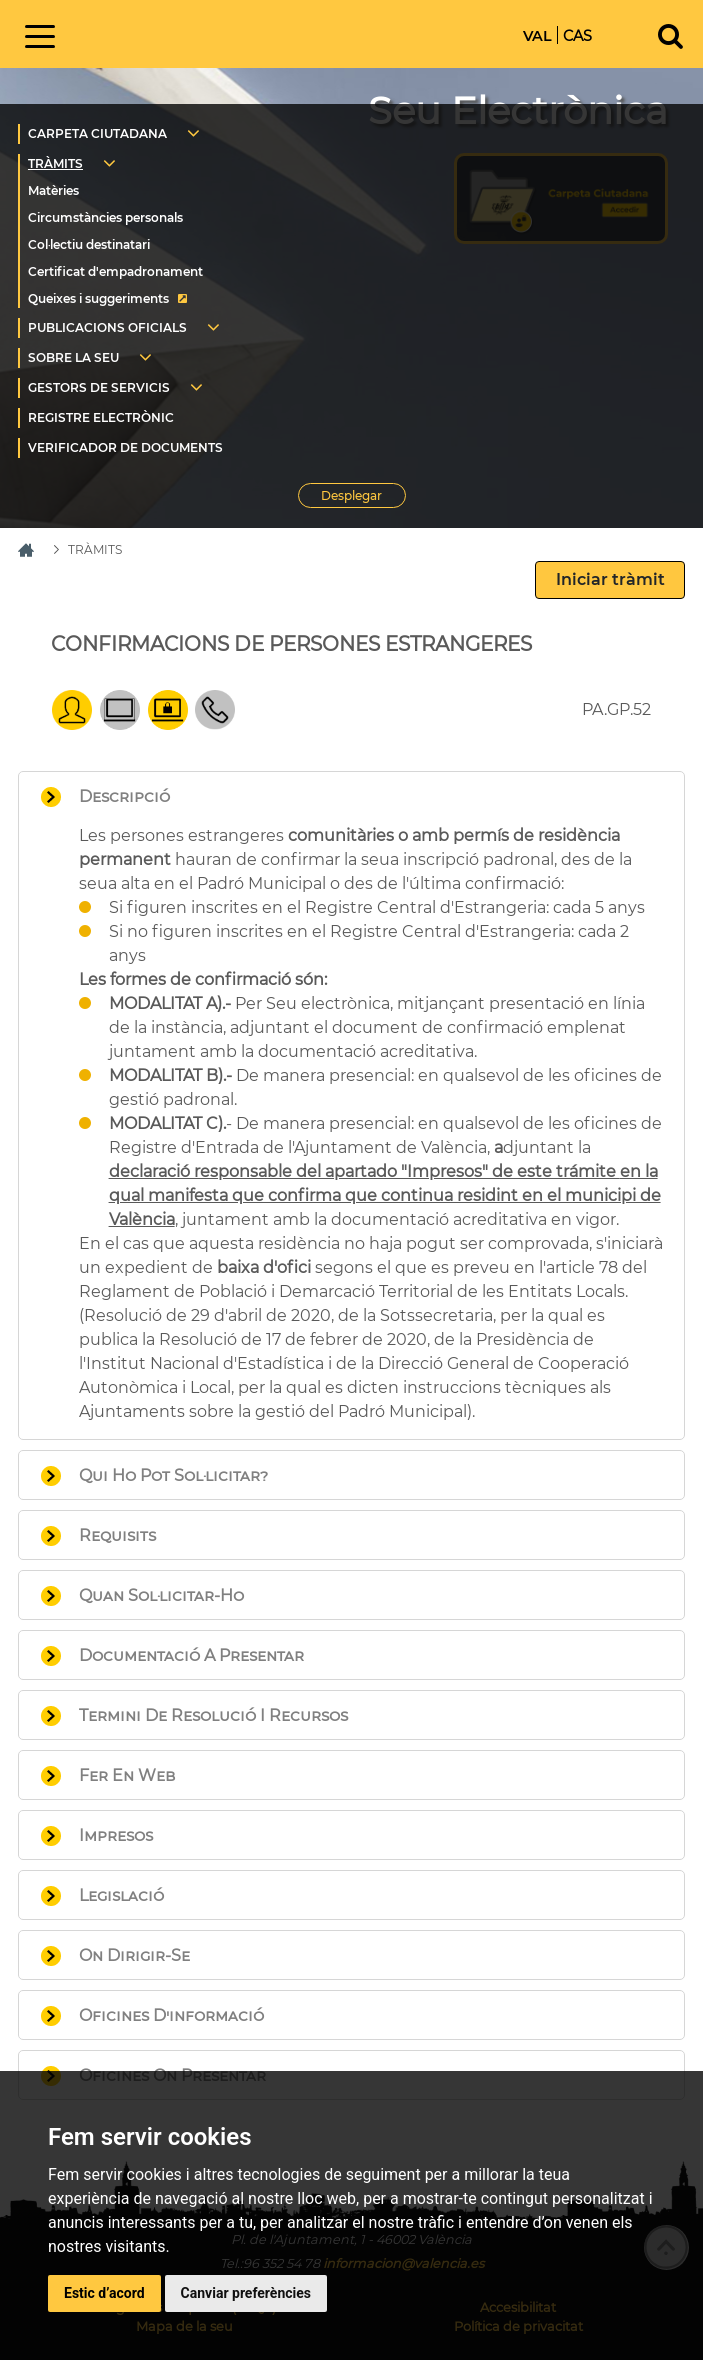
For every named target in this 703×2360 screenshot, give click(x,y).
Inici (220, 32)
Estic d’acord (104, 2293)
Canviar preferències (246, 2293)
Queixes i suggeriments (98, 298)
